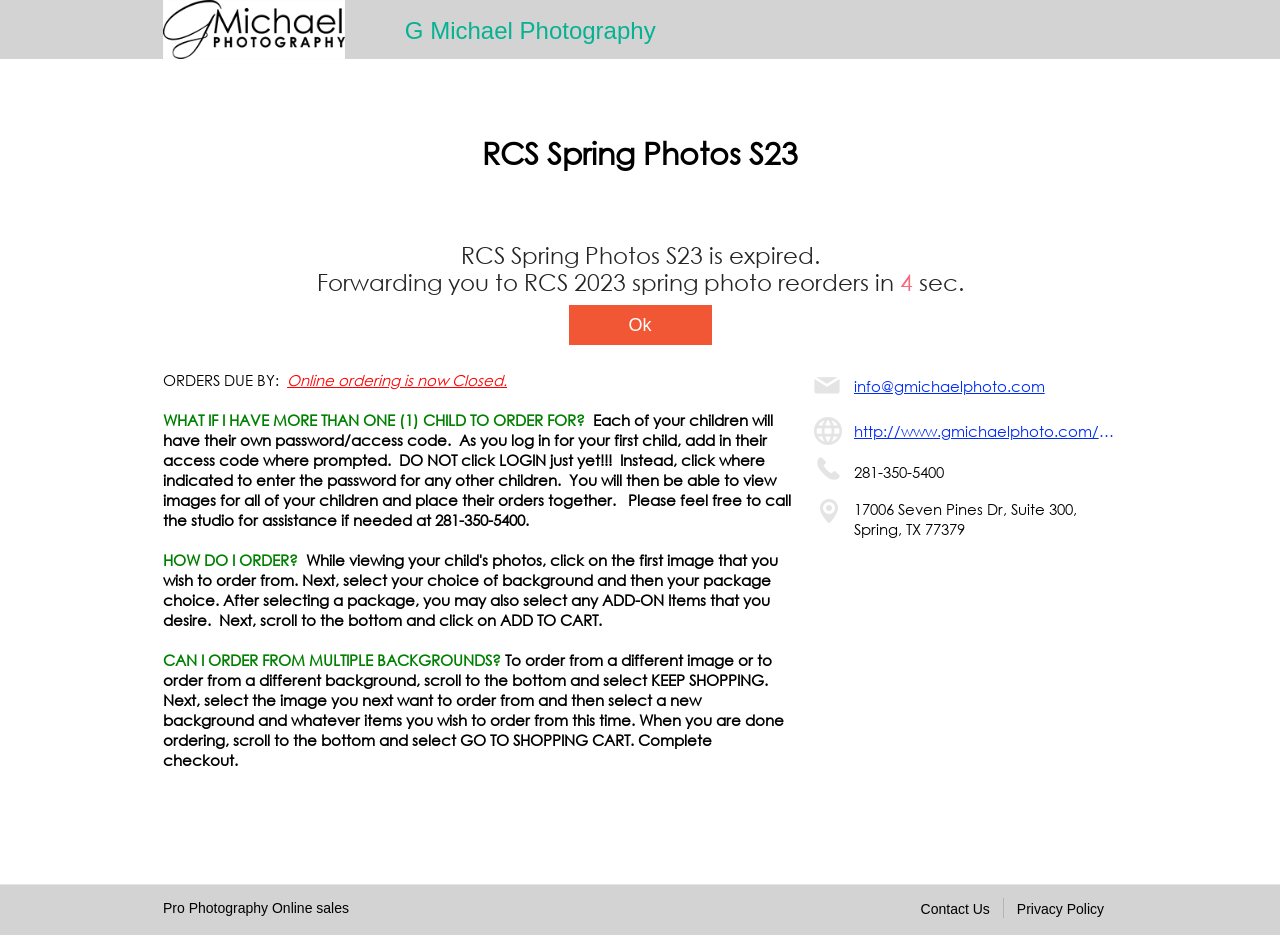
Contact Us (955, 909)
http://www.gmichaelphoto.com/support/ (985, 431)
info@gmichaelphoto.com (949, 386)
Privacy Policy (1060, 909)
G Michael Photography (530, 30)
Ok (639, 325)
